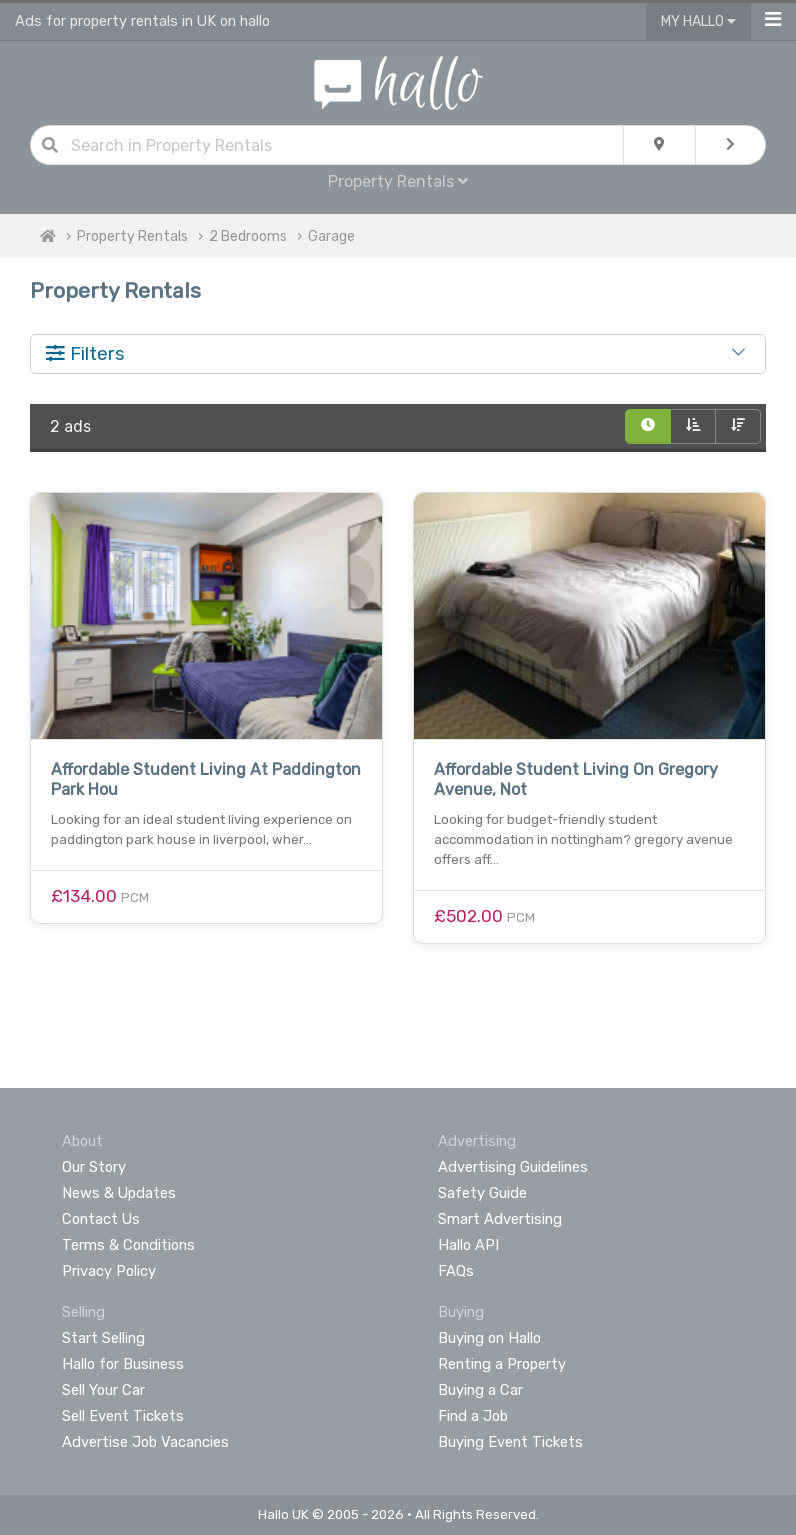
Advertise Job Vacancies (145, 1442)
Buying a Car (480, 1390)
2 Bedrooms (248, 236)
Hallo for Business (123, 1364)
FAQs (456, 1271)
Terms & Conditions (128, 1245)
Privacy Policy (109, 1271)
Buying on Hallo (489, 1338)
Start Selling (103, 1338)
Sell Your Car (103, 1390)
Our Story (94, 1167)
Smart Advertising (500, 1219)
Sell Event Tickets (123, 1416)
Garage (331, 236)
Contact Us (101, 1219)
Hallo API (468, 1245)
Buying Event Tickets (510, 1442)
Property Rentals (398, 181)
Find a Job (473, 1416)
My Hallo (698, 21)
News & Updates (119, 1193)
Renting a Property (502, 1364)
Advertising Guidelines (513, 1167)
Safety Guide (482, 1193)
